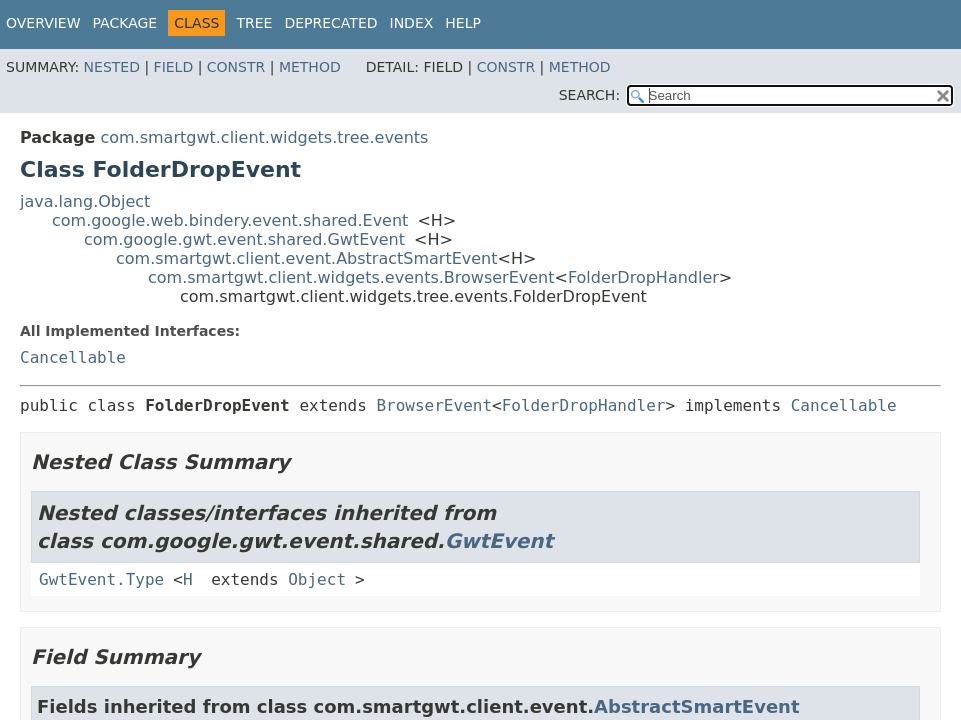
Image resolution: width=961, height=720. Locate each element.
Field (174, 67)
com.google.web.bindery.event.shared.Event (230, 220)
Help (463, 23)
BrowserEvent (434, 405)
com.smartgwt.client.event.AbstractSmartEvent (307, 258)
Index (412, 23)
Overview (43, 23)
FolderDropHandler (643, 277)
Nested (112, 67)
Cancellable (73, 357)
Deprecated (330, 23)
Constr (236, 67)
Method (310, 67)
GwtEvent (499, 541)
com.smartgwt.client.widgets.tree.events (264, 137)
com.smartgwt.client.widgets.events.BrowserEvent (351, 277)
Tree (254, 23)
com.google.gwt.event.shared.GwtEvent (244, 239)
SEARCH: (589, 95)
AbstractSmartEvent (696, 706)
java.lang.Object (85, 201)
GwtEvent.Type (101, 579)
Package (125, 23)
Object (317, 579)
